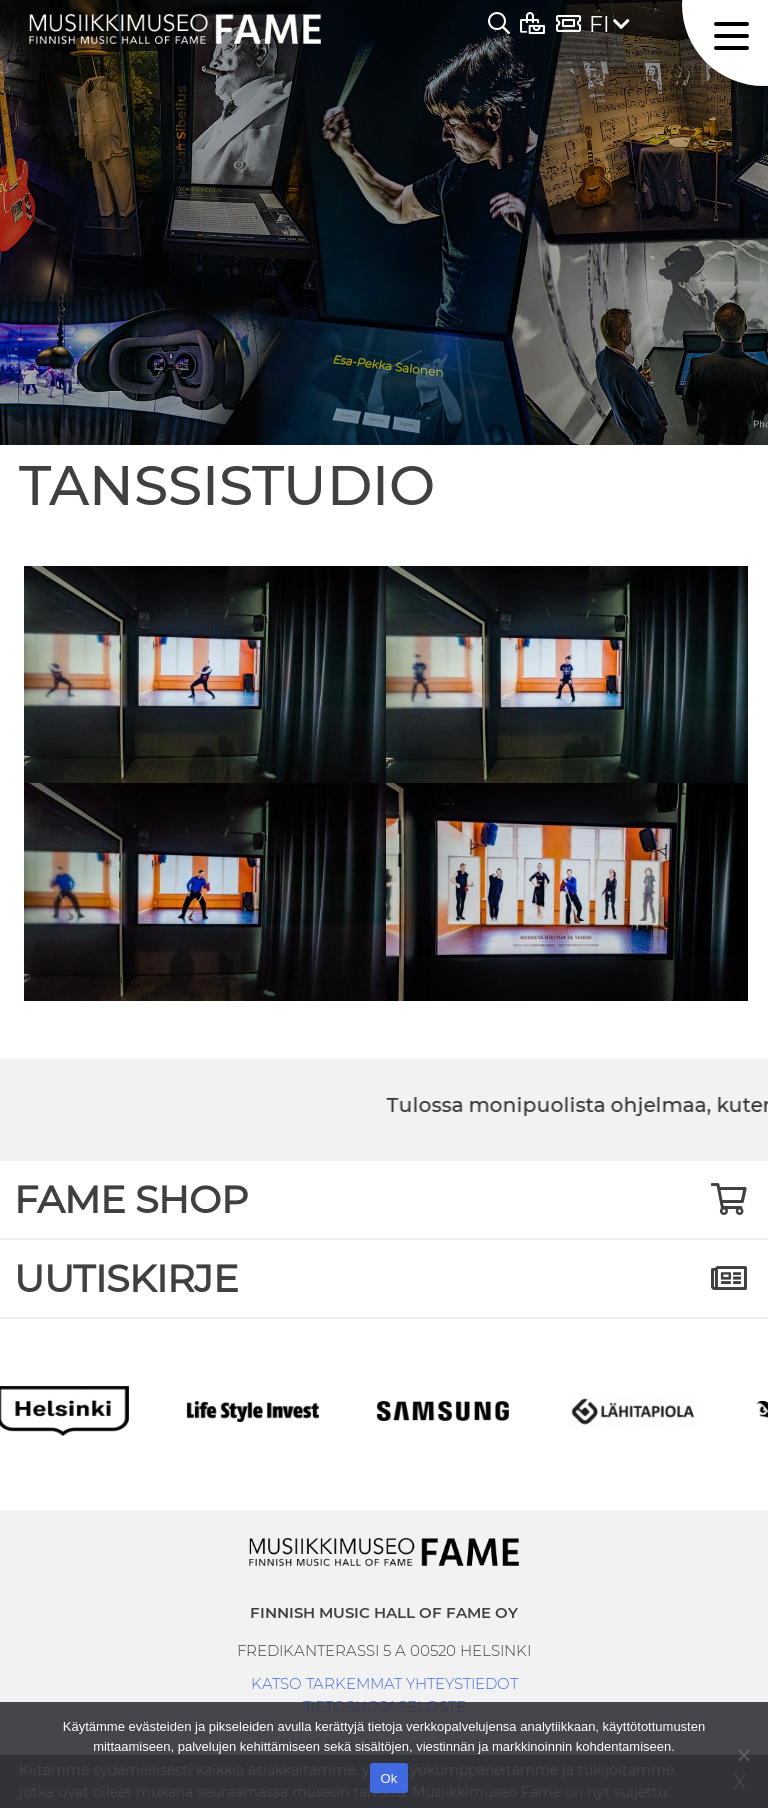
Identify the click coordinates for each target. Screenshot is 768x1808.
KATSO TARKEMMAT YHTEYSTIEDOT (384, 1683)
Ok (388, 1778)
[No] (743, 1755)
